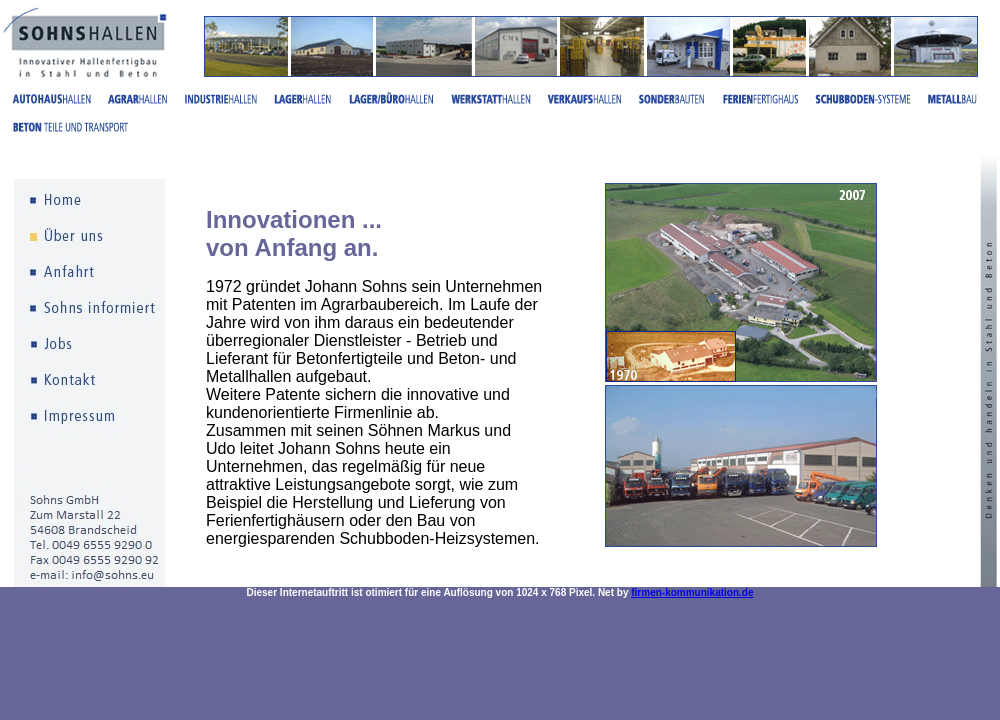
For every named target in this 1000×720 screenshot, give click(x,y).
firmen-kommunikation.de (692, 592)
